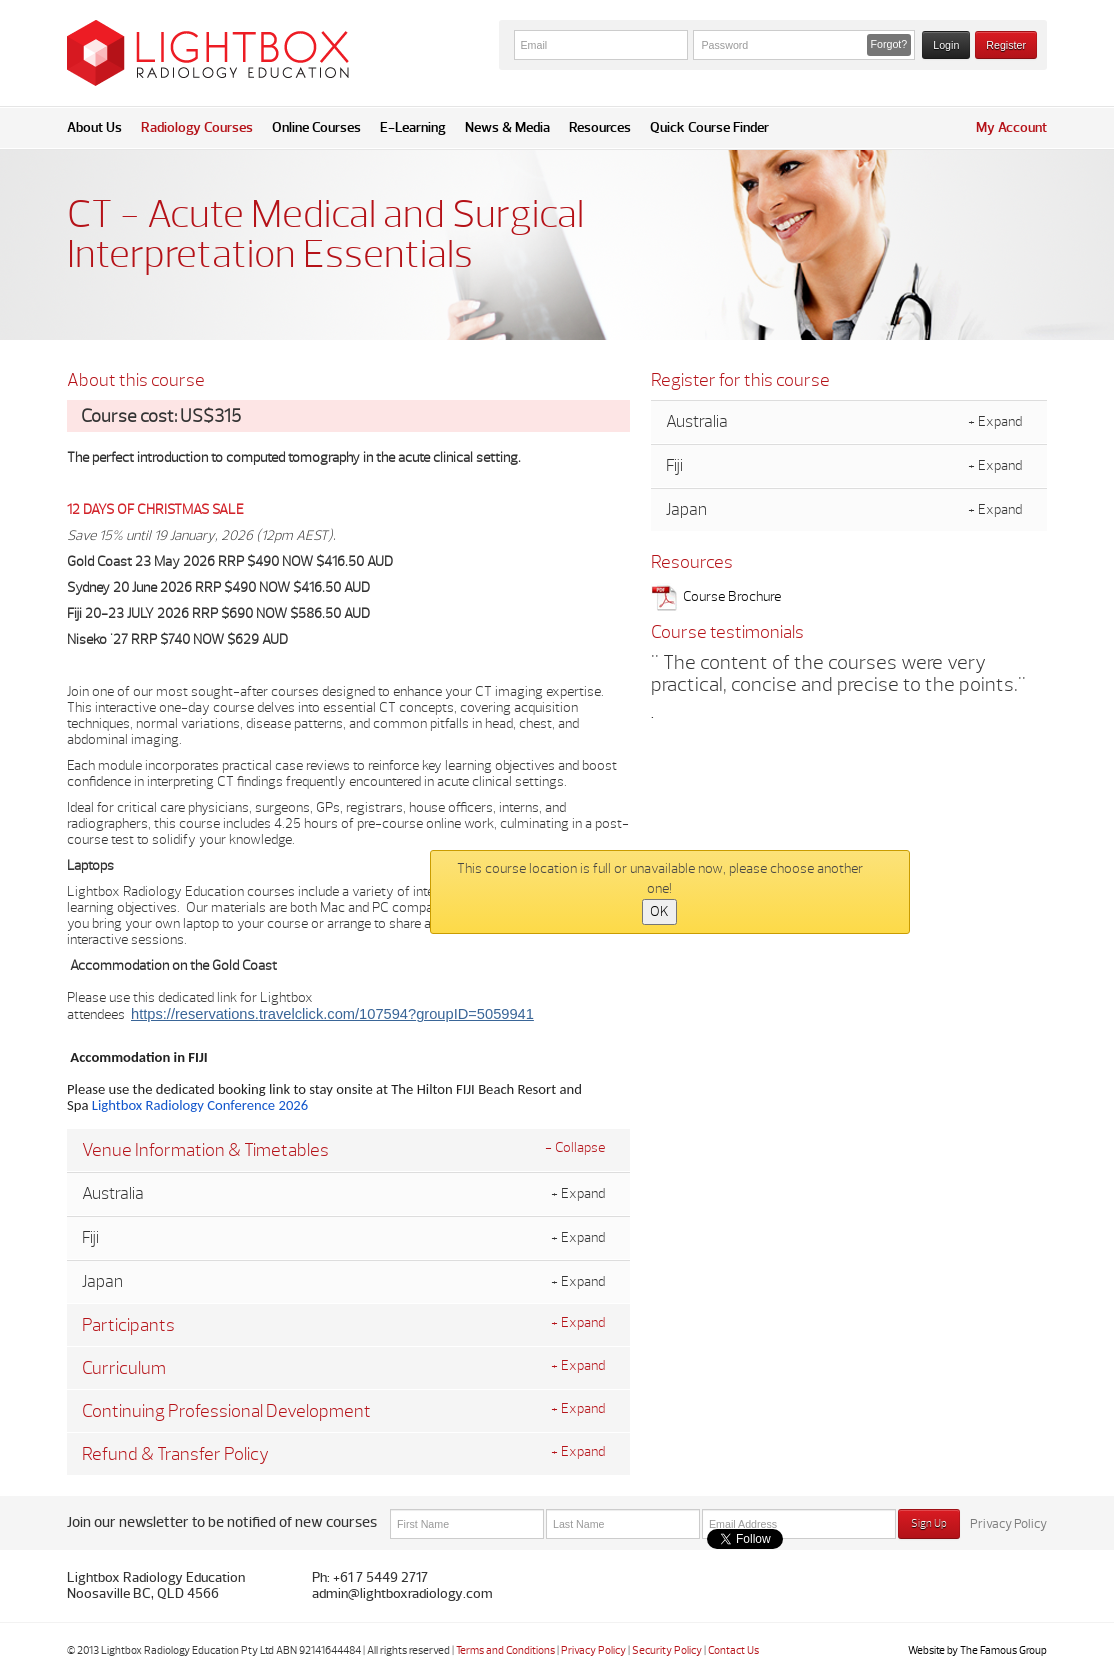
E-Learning (413, 127)
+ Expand (578, 1193)
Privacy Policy (1008, 1524)
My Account (1011, 127)
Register (1006, 45)
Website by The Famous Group (977, 1650)
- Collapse (575, 1148)
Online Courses (316, 127)
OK (659, 911)
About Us (94, 127)
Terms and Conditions (505, 1650)
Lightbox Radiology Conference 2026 (200, 1105)
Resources (600, 127)
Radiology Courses (197, 127)
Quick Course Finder (709, 127)
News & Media (507, 127)
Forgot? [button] (889, 44)
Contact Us (733, 1650)
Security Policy (667, 1650)
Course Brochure (732, 596)
